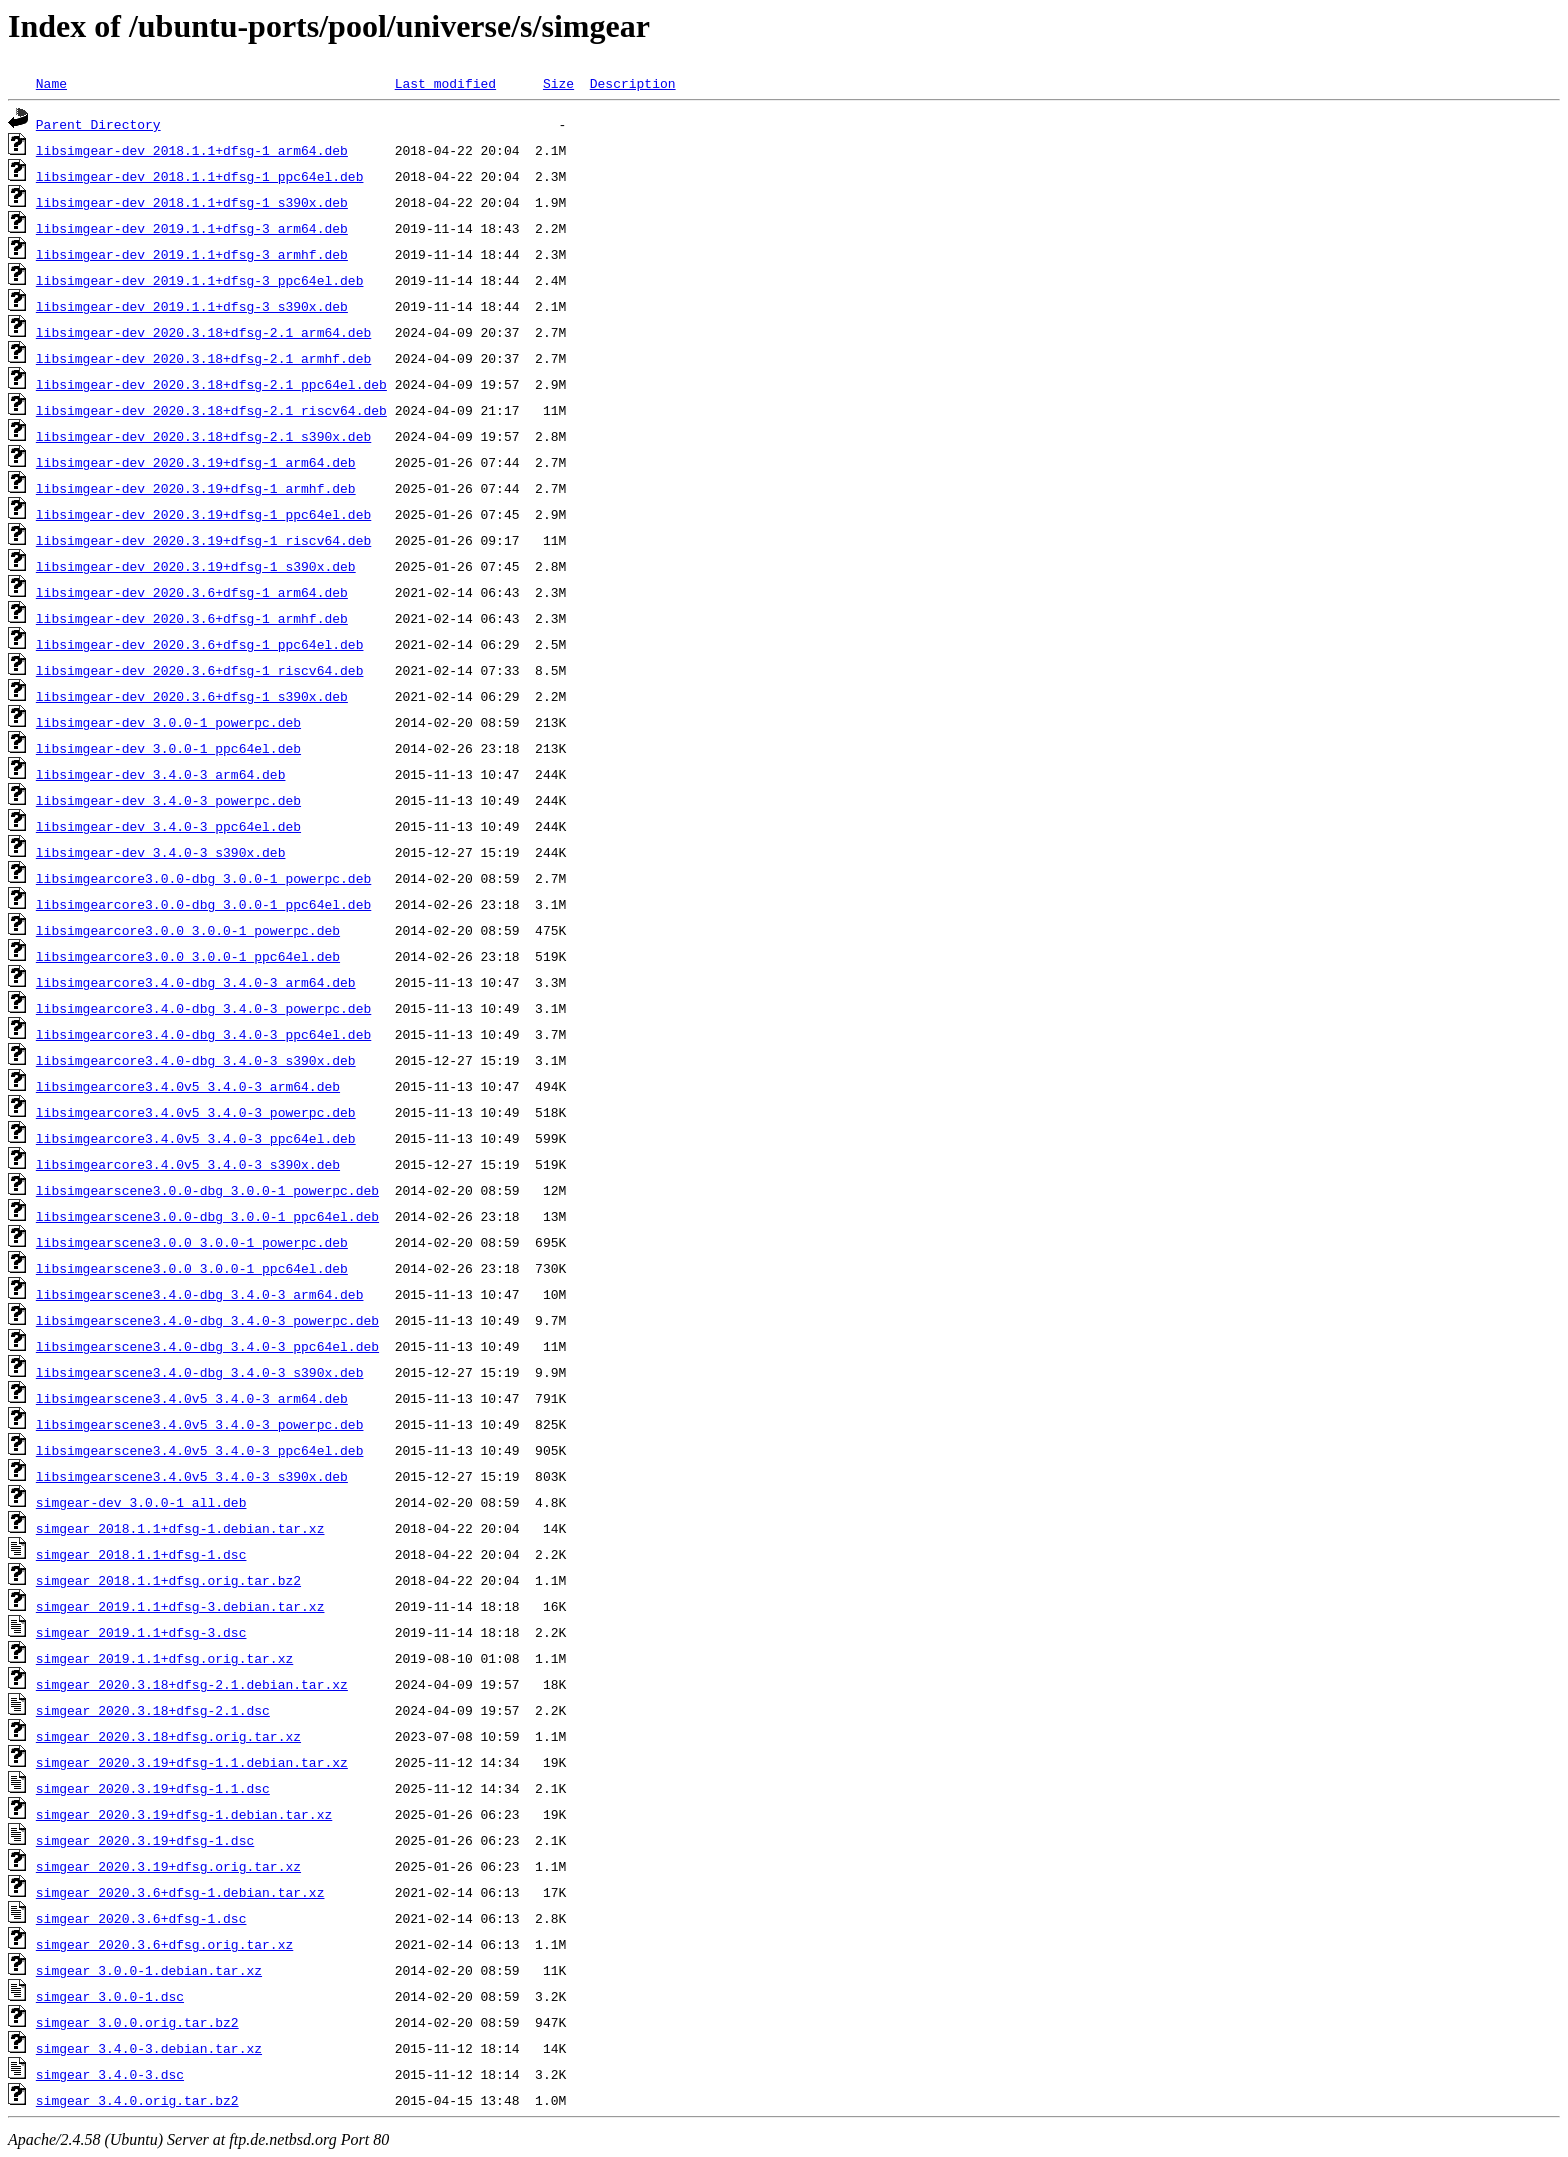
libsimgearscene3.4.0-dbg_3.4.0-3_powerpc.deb (207, 1320)
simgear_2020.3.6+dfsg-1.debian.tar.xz (180, 1892)
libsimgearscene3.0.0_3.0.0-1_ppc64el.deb (192, 1268)
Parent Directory (98, 124)
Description (633, 83)
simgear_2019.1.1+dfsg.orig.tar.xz (164, 1658)
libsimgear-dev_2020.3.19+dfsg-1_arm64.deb (196, 462)
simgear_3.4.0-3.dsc (110, 2074)
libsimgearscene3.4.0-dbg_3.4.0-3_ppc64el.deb (207, 1346)
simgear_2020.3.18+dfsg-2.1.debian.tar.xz (192, 1684)
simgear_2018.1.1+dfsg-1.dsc (141, 1554)
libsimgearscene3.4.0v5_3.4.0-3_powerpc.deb (200, 1424)
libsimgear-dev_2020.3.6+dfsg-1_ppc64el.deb (200, 644)
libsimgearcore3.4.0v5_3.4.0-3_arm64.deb (188, 1086)
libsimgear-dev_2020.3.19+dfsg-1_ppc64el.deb (203, 514)
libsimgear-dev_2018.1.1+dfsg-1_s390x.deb (192, 202)
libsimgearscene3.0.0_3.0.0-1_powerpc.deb (192, 1242)
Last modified (445, 83)
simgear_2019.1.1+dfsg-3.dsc (141, 1632)
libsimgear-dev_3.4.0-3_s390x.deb (161, 852)
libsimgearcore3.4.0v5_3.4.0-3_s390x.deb (188, 1164)
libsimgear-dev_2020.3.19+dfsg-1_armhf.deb (196, 488)
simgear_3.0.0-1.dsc (110, 1996)
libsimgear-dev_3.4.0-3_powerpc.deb (168, 800)
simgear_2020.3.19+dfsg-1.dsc (145, 1840)
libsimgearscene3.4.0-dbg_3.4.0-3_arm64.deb (200, 1294)
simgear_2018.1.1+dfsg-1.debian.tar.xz (180, 1528)
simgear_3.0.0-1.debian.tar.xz (149, 1970)
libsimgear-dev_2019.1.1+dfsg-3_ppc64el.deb (200, 280)
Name (51, 83)
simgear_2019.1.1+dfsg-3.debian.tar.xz (180, 1606)
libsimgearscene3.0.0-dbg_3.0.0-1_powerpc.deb (207, 1190)
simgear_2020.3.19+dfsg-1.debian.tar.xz (184, 1814)
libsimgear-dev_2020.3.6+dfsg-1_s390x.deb (192, 696)
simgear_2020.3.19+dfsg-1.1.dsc (153, 1788)
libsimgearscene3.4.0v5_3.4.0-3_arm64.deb (192, 1398)
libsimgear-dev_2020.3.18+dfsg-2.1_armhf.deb (203, 358)
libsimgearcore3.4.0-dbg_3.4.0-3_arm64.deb (196, 982)
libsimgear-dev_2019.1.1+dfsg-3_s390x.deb (192, 306)
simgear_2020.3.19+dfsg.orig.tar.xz (168, 1866)
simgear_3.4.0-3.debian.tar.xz (149, 2048)
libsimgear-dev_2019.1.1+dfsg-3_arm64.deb (192, 228)
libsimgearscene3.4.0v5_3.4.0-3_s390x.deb (192, 1476)
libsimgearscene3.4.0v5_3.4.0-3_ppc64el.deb (200, 1450)
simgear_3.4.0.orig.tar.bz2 (137, 2100)
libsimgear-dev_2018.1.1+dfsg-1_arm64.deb (192, 150)
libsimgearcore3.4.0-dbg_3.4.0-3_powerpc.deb (203, 1008)
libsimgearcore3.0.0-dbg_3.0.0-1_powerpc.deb (203, 878)
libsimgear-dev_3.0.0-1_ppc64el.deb (168, 748)
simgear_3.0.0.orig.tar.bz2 (137, 2022)
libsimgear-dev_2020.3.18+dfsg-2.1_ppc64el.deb (211, 384)
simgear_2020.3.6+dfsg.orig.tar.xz (164, 1944)
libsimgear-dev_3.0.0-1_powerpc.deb (168, 722)
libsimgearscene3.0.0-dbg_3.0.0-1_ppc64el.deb (207, 1216)
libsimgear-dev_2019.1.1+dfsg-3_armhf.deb (192, 254)
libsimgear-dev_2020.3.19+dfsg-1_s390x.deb (196, 566)
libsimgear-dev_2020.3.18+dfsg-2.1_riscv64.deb (211, 410)
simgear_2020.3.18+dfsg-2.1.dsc (153, 1710)
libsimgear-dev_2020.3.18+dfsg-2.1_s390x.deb (203, 436)
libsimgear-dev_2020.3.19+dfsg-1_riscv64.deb (203, 540)
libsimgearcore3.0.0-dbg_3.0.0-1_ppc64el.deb (203, 904)
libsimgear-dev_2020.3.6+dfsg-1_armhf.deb (192, 618)
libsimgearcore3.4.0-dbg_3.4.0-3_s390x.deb (196, 1060)
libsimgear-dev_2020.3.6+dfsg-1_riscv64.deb (200, 670)
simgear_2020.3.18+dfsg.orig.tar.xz (168, 1736)
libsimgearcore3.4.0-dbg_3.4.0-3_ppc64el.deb (203, 1034)
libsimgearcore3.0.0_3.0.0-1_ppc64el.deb (188, 956)
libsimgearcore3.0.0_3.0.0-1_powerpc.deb (188, 930)
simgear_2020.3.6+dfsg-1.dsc (141, 1918)
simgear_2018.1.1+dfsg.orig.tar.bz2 (168, 1580)
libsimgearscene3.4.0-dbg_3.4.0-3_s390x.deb (200, 1372)
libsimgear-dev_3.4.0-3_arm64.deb (161, 774)
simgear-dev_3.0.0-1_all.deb (141, 1502)
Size (558, 83)
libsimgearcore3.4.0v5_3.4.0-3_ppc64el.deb (196, 1138)
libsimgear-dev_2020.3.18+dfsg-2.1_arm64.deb (203, 332)
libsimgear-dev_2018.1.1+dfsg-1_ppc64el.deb (200, 176)
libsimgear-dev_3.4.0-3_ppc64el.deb (168, 826)
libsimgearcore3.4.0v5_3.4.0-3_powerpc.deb (196, 1112)
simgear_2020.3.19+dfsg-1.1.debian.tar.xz (192, 1762)
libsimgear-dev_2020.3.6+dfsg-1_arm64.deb (192, 592)
